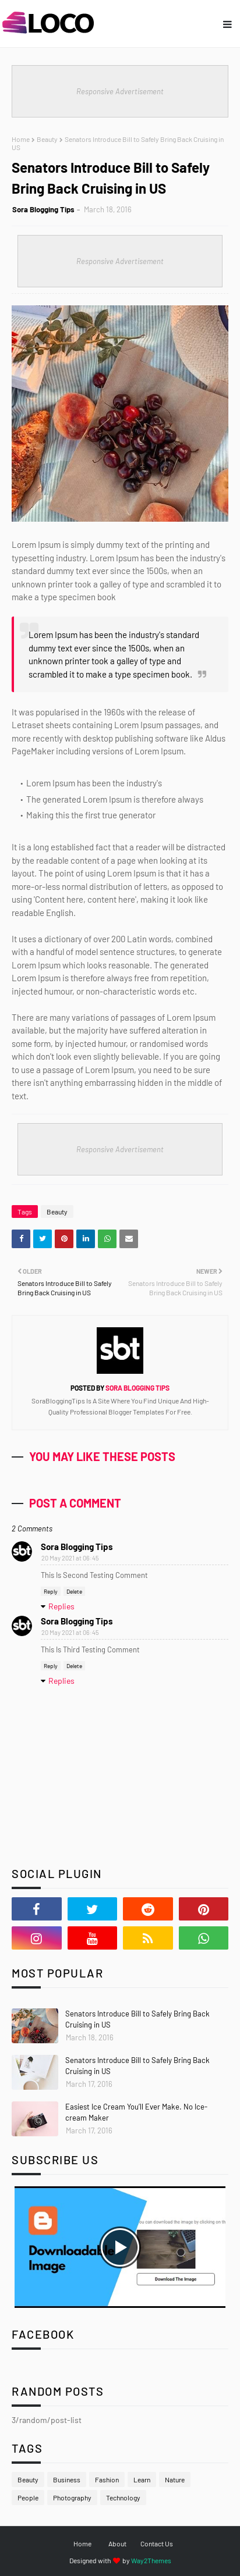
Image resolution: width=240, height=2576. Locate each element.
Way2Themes (151, 2560)
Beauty (47, 139)
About (117, 2543)
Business (66, 2479)
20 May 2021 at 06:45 (70, 1558)
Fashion (107, 2479)
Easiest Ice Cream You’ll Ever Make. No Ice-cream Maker (136, 2112)
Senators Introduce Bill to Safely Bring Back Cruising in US (137, 2019)
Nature (175, 2479)
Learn (141, 2479)
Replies (61, 1606)
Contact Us (156, 2543)
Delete (74, 1591)
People (27, 2497)
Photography (72, 2497)
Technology (123, 2497)
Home (21, 139)
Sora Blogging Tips (43, 209)
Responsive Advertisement (120, 91)
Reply (51, 1591)
